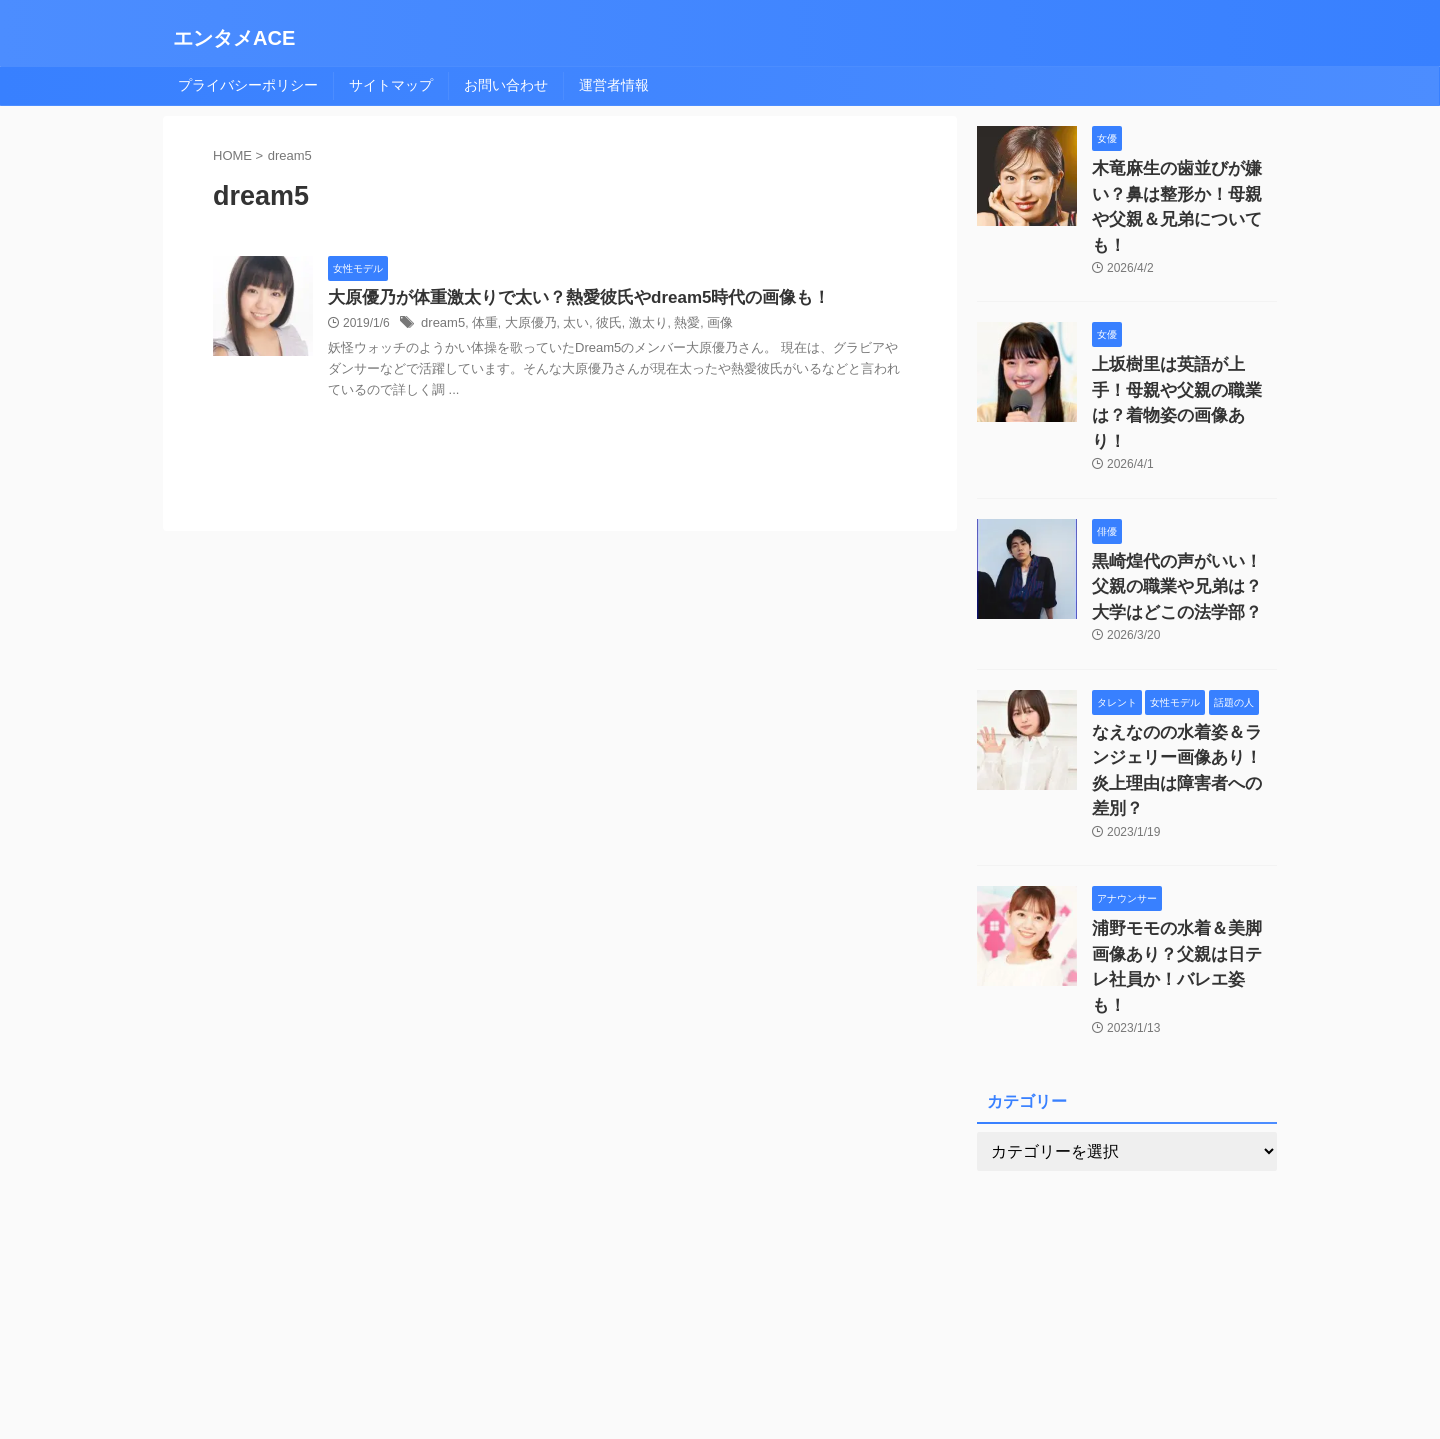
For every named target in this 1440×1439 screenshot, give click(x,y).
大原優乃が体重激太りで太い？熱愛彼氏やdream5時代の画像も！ (564, 298)
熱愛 (670, 325)
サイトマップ (391, 85)
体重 (480, 325)
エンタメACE (234, 38)
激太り (633, 325)
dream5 (441, 325)
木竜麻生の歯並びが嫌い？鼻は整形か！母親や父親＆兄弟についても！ (1183, 189)
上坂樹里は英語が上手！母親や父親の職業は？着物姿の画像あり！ (1183, 351)
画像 (700, 325)
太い (566, 325)
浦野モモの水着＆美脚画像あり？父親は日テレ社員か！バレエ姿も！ (1183, 837)
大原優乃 (523, 325)
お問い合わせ (506, 85)
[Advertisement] (1127, 1179)
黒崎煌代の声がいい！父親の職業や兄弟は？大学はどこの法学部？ (1183, 513)
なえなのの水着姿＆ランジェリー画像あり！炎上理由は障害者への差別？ (1183, 675)
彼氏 (596, 325)
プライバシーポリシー (248, 85)
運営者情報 (614, 85)
